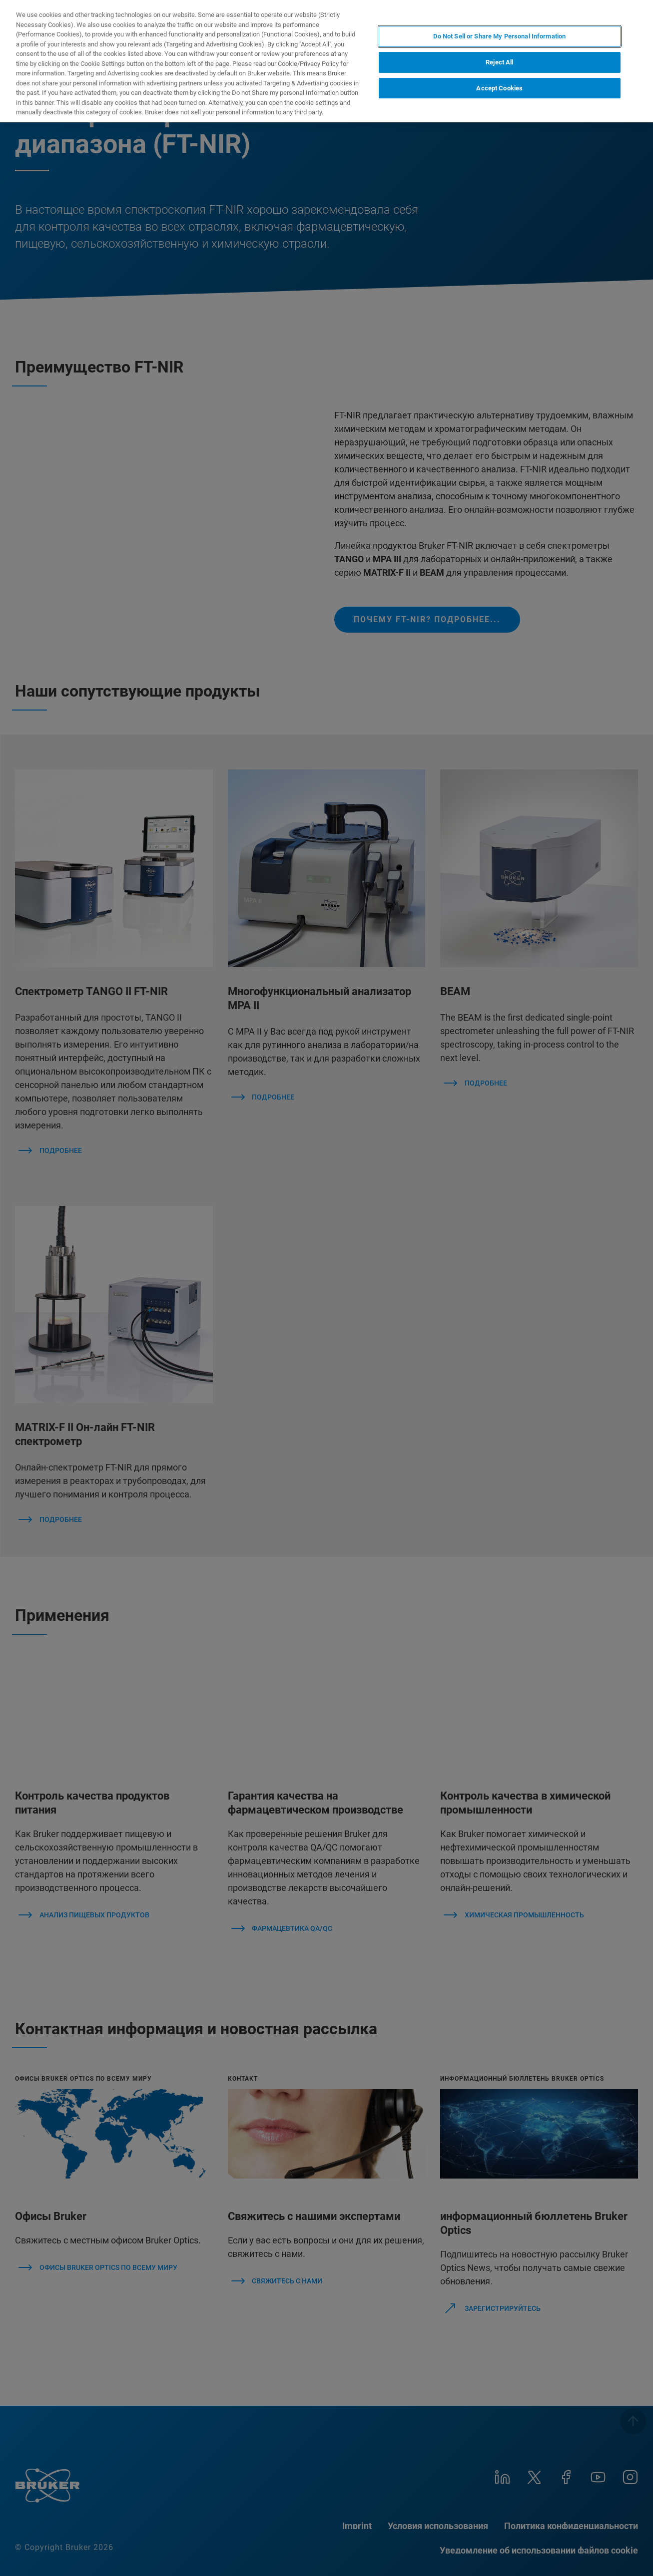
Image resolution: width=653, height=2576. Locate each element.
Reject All (499, 62)
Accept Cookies (499, 88)
